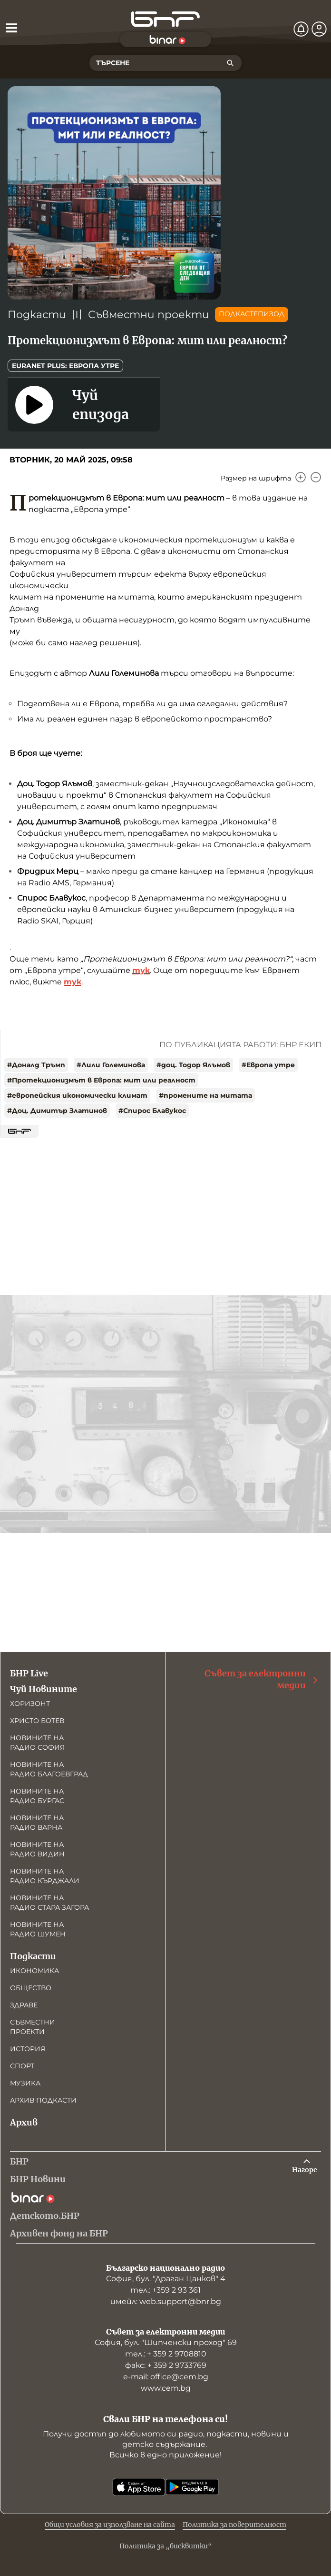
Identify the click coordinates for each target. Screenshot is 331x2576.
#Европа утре (268, 1065)
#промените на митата (205, 1095)
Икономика (34, 1970)
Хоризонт (30, 1703)
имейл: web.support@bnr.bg (165, 2301)
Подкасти (37, 314)
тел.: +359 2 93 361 (165, 2290)
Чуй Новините (43, 1689)
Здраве (24, 2005)
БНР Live (29, 1673)
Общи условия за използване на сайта (110, 2524)
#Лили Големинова (111, 1065)
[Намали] (315, 477)
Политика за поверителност (234, 2524)
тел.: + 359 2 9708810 (165, 2353)
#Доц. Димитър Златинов (57, 1110)
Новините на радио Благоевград (49, 1769)
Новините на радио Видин (37, 1849)
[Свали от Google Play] (192, 2487)
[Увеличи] (300, 477)
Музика (25, 2083)
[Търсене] (230, 62)
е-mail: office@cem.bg (165, 2376)
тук (141, 970)
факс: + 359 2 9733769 (165, 2365)
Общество (30, 1988)
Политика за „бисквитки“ (165, 2546)
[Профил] (319, 29)
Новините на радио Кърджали (44, 1876)
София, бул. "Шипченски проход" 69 (166, 2342)
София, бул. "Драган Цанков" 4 (165, 2278)
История (27, 2049)
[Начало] (165, 19)
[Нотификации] (301, 29)
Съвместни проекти (148, 314)
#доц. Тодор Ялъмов (193, 1065)
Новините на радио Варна (37, 1823)
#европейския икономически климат (77, 1095)
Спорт (22, 2066)
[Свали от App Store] (139, 2487)
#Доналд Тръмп (36, 1065)
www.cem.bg (166, 2388)
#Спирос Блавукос (152, 1110)
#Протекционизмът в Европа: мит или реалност (101, 1080)
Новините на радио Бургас (37, 1796)
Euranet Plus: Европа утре (65, 365)
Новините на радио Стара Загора (49, 1903)
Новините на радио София (37, 1743)
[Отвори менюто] (11, 27)
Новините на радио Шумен (38, 1929)
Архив (24, 2122)
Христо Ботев (37, 1720)
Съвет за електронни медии (261, 1679)
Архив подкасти (43, 2100)
